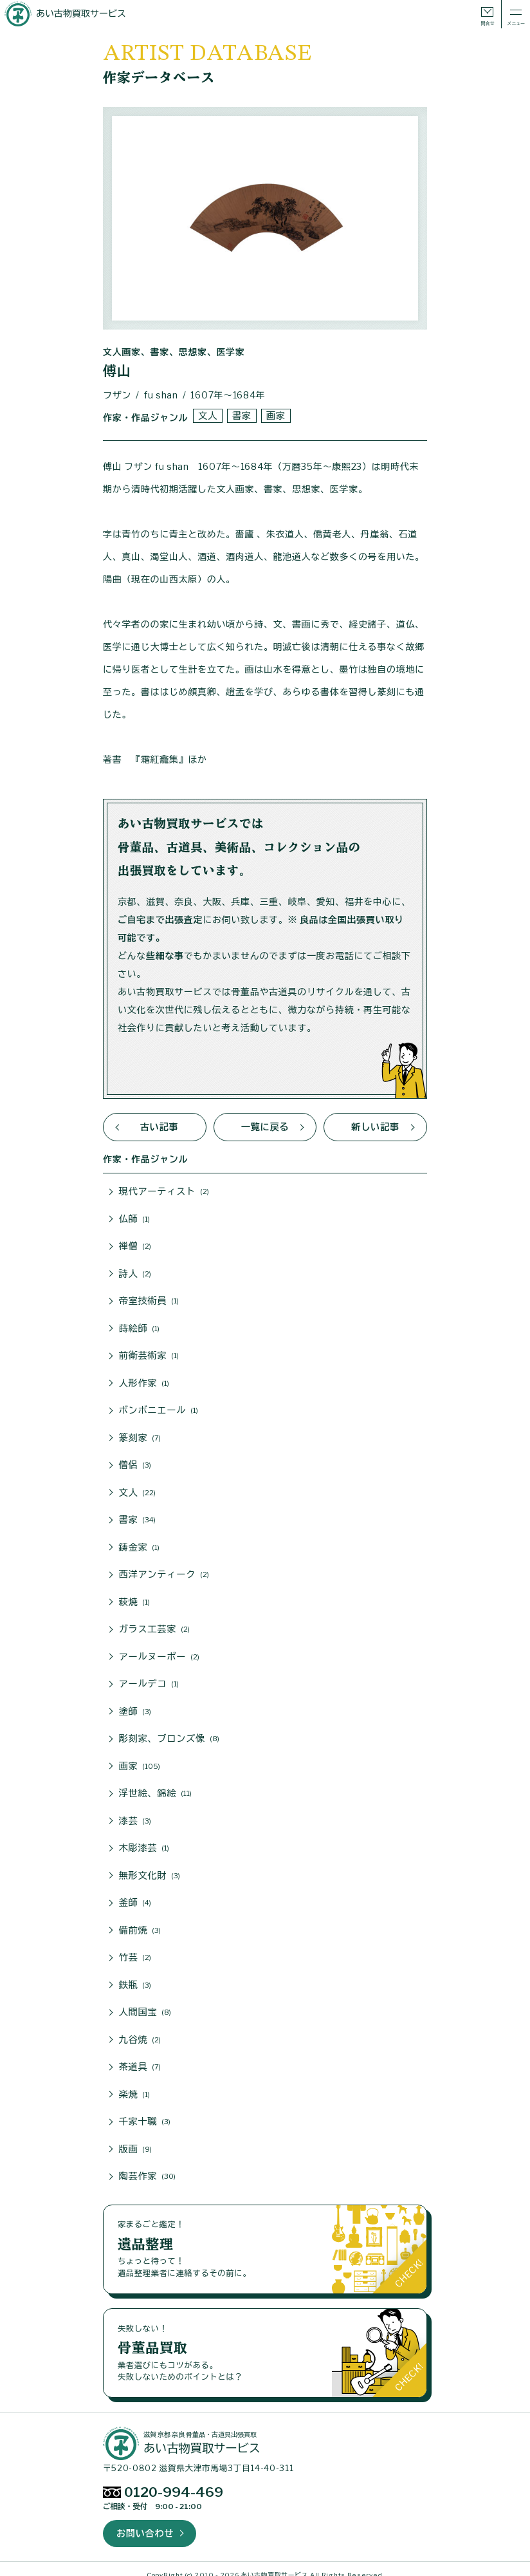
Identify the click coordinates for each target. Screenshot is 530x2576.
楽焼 (134, 2084)
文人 (207, 415)
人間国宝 (145, 2002)
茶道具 (140, 2056)
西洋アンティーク (163, 1570)
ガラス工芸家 (154, 1624)
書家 (241, 415)
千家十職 (144, 2111)
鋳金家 (139, 1543)
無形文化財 (149, 1867)
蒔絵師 (139, 1327)
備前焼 (140, 1921)
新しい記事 (375, 1126)
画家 (275, 415)
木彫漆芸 (144, 1840)
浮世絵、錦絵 (155, 1786)
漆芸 (135, 1813)
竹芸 (135, 1948)
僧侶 (135, 1462)
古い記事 (159, 1126)
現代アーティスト (163, 1191)
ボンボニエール (158, 1408)
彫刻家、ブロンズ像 (168, 1732)
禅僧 (135, 1245)
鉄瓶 (135, 1975)
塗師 (135, 1705)
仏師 (134, 1218)
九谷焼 (140, 2029)
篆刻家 (140, 1435)
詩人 (135, 1272)
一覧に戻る (265, 1126)
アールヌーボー (159, 1651)
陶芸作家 (147, 2165)
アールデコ (149, 1678)
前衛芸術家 (149, 1354)
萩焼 (134, 1597)
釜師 (135, 1894)
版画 (135, 2138)
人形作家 (144, 1381)
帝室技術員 (149, 1300)
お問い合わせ (144, 2520)
